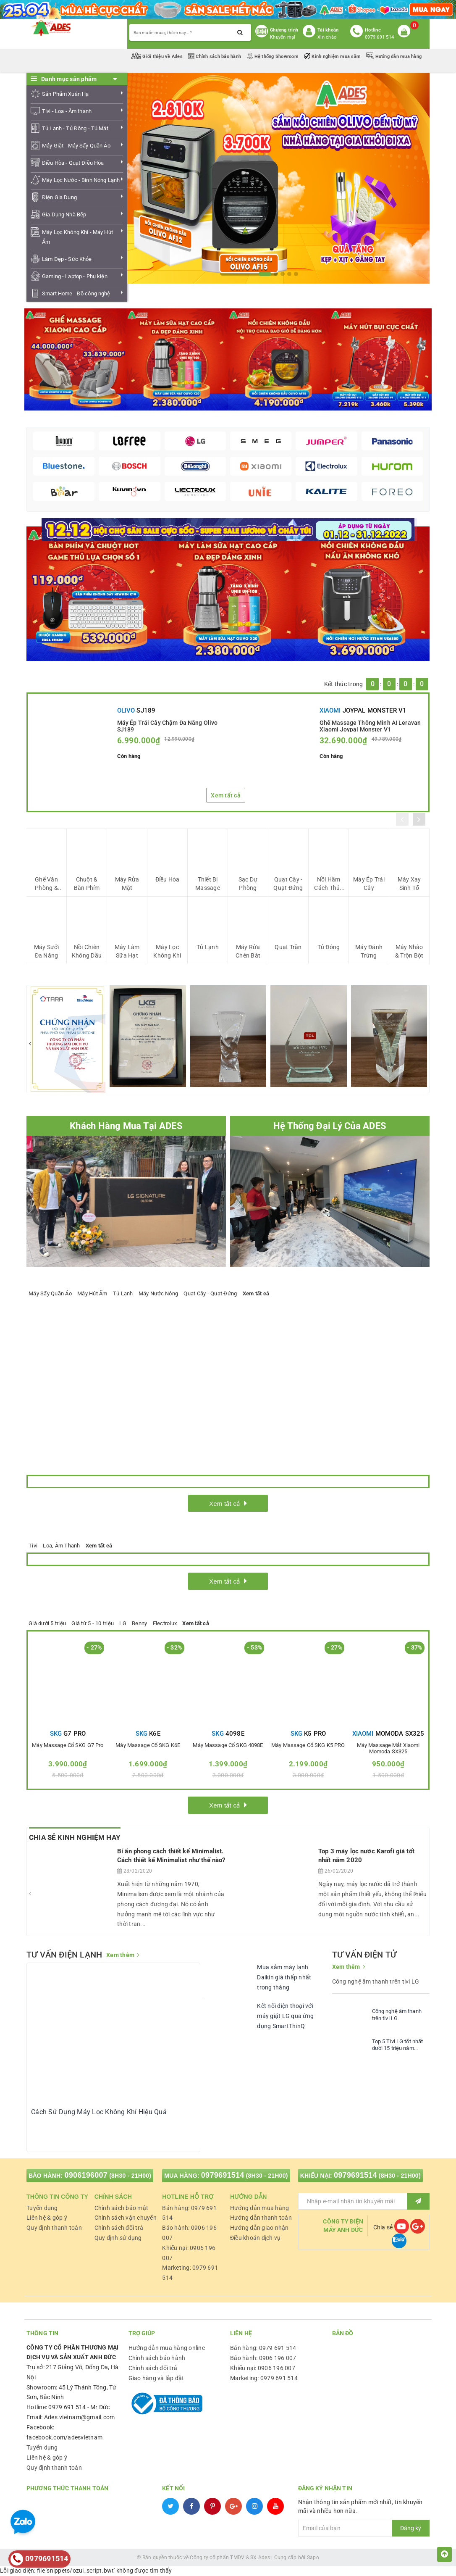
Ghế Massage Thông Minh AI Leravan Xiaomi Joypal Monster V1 (370, 725)
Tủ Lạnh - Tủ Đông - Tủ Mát (75, 128)
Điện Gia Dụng (59, 197)
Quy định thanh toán (54, 2227)
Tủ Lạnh (208, 947)
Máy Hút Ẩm (92, 1293)
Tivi (33, 1545)
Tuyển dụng (42, 2208)
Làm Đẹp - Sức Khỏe (67, 259)
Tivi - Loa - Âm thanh (67, 111)
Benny (139, 1623)
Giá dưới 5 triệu (47, 1623)
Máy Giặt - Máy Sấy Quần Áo (76, 145)
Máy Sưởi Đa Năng (46, 951)
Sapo (313, 2557)
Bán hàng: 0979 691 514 (263, 2347)
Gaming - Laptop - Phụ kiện (74, 276)
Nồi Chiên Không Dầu (87, 951)
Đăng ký (410, 2528)
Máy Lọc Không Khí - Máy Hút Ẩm (77, 237)
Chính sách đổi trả (119, 2227)
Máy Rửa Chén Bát (248, 951)
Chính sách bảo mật (121, 2208)
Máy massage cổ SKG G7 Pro (67, 1745)
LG (122, 1623)
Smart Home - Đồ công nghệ (76, 293)
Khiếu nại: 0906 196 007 (262, 2368)
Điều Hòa (167, 879)
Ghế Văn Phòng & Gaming (46, 884)
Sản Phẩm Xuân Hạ (65, 94)
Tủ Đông (328, 947)
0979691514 (222, 2175)
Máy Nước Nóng (158, 1293)
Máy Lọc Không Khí (167, 951)
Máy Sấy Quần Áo (50, 1293)
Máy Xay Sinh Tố (409, 883)
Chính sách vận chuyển (125, 2217)
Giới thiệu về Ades (157, 56)
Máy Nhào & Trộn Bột (409, 951)
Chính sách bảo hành (215, 56)
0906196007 (85, 2175)
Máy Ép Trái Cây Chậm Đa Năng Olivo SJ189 (167, 725)
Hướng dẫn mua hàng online (166, 2347)
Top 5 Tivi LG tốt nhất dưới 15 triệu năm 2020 (397, 2045)
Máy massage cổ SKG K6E (147, 1745)
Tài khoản (327, 30)
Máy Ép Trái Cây (369, 883)
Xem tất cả (226, 795)
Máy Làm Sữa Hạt (127, 951)
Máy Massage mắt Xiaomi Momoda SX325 (388, 1748)
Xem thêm (120, 1955)
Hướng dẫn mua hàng (394, 56)
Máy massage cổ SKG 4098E (228, 1745)
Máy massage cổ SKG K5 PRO (308, 1745)
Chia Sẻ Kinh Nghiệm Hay (75, 1837)
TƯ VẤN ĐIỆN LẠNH (64, 1955)
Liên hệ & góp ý (46, 2217)
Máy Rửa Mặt (127, 883)
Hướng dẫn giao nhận (259, 2227)
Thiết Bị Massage (207, 883)
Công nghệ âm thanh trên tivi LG (397, 2014)
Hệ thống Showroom (273, 56)
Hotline (373, 30)
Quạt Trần (288, 947)
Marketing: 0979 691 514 (264, 2378)
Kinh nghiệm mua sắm (333, 56)
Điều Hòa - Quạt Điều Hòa (73, 163)
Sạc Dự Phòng (248, 883)
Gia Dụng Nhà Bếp (64, 214)
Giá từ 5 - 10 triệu (92, 1623)
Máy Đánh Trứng (369, 951)
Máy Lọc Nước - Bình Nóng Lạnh (81, 180)
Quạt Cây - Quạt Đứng (288, 883)
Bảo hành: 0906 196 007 (263, 2358)
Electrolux (165, 1623)
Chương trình (284, 30)
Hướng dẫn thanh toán (261, 2217)
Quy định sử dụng (118, 2237)
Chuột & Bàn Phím (87, 883)
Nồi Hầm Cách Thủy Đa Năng (328, 884)
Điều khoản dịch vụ (255, 2237)
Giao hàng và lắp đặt (156, 2378)
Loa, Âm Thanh (61, 1545)
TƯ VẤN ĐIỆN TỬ (364, 1955)
